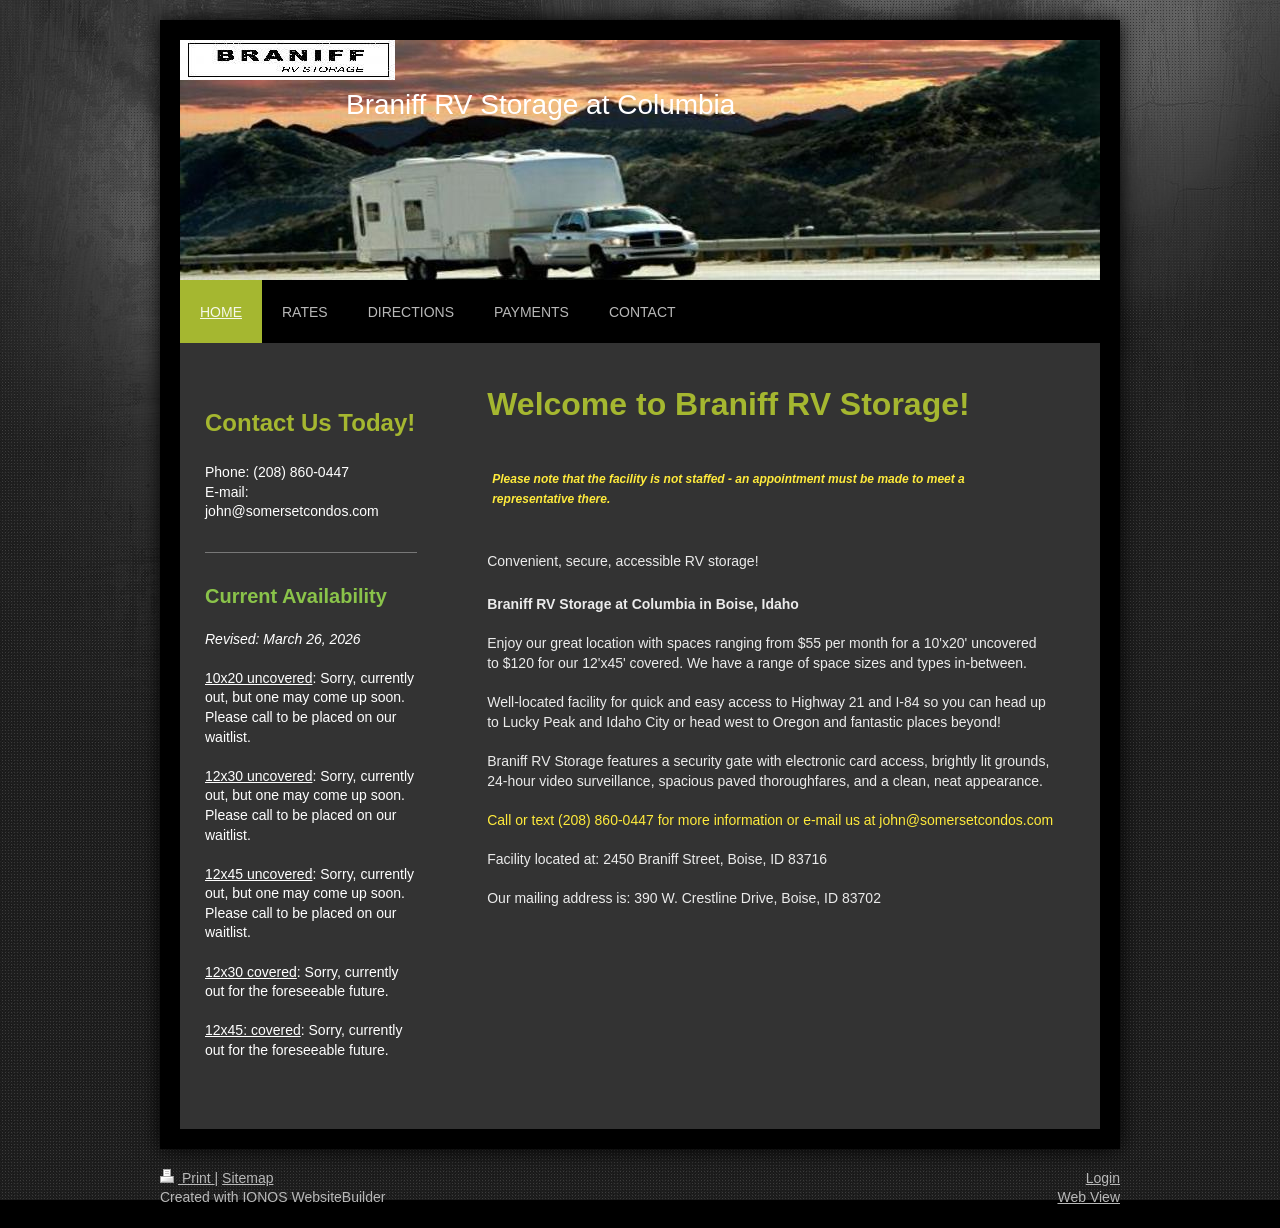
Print (187, 1178)
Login (1103, 1178)
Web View (1088, 1197)
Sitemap (247, 1178)
